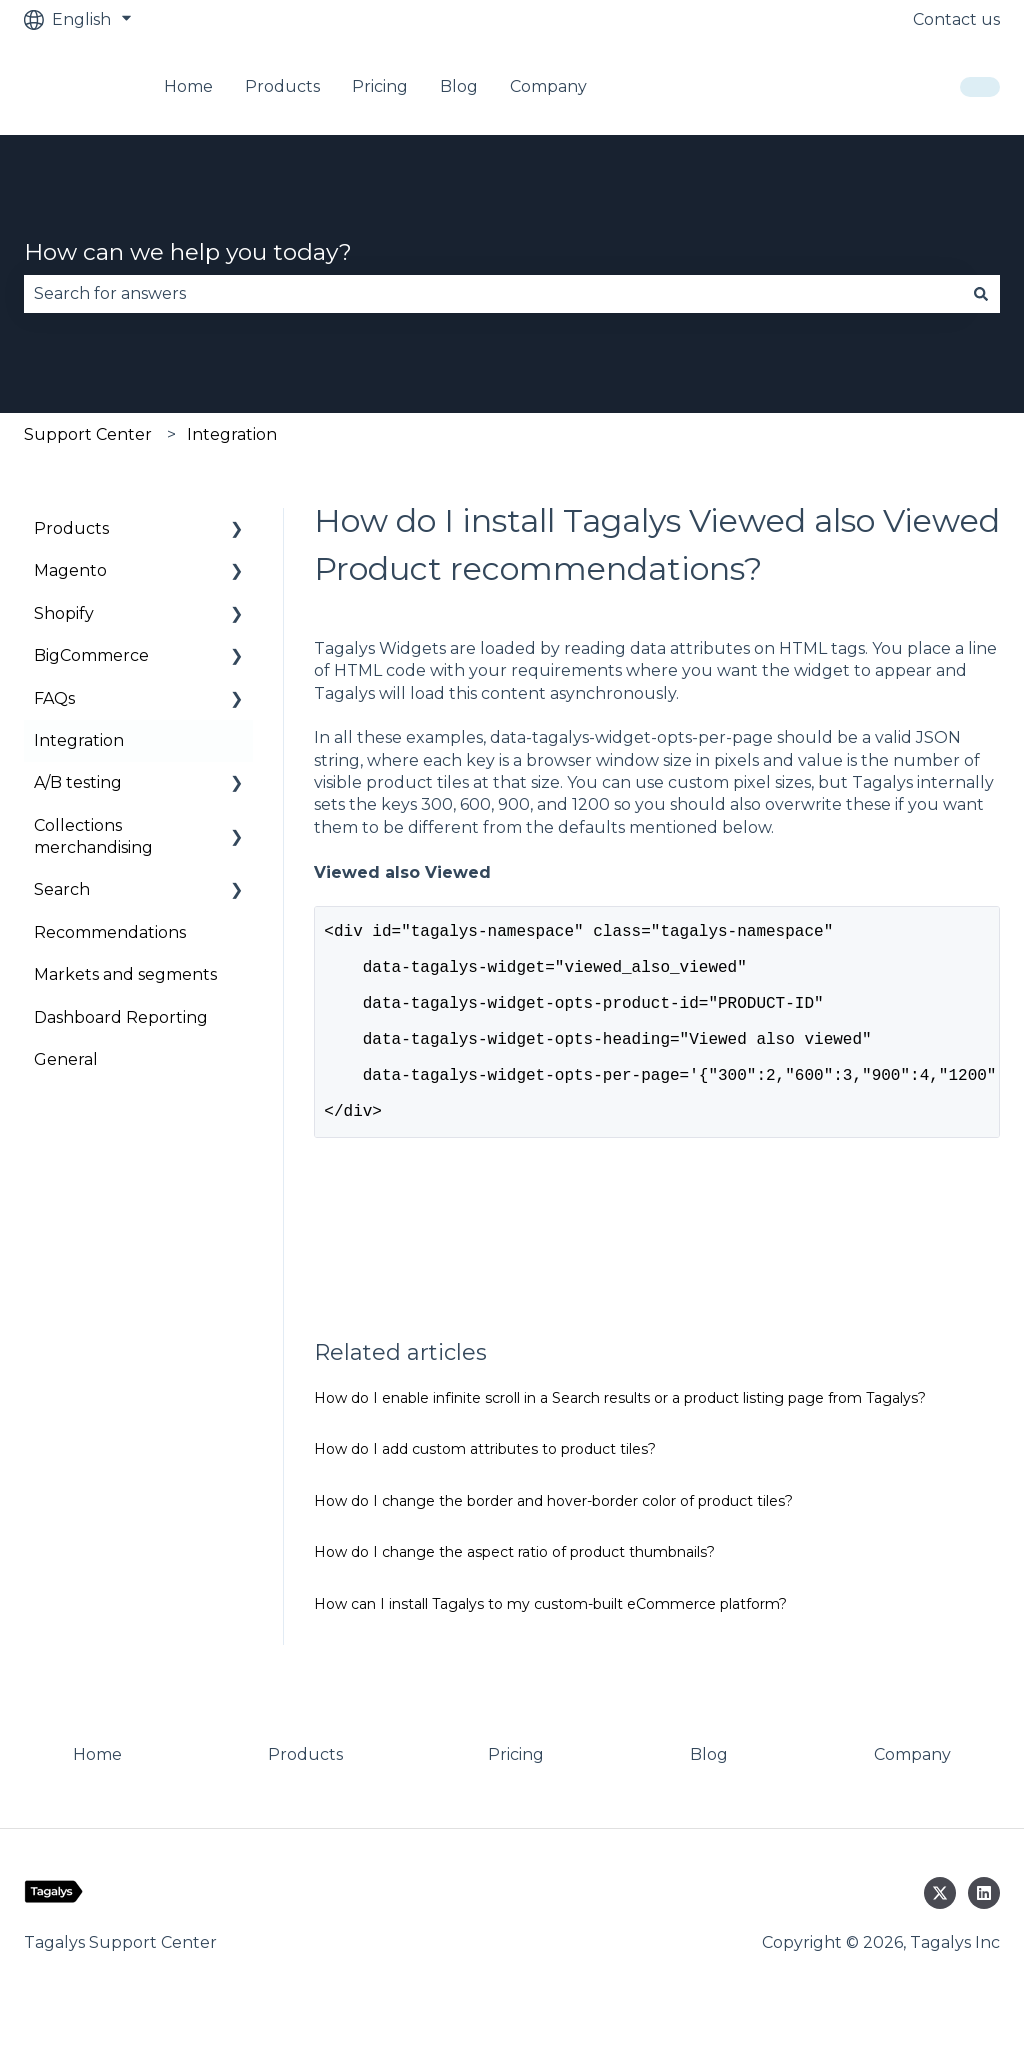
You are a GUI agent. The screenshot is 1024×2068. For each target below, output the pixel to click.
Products (282, 86)
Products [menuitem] (71, 528)
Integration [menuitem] (79, 740)
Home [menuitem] (97, 1798)
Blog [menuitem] (709, 1798)
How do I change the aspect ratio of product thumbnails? (514, 1596)
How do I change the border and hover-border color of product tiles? (553, 1545)
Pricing (380, 86)
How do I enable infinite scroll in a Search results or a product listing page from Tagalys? (620, 1442)
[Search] (981, 294)
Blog (459, 86)
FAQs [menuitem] (54, 698)
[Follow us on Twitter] (940, 1937)
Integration (232, 434)
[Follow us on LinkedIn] (984, 1937)
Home (188, 86)
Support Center (88, 434)
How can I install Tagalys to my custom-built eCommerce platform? (550, 1648)
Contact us (956, 19)
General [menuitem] (66, 1059)
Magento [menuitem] (70, 570)
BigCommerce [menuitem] (91, 655)
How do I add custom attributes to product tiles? (485, 1493)
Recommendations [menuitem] (110, 932)
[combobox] (493, 294)
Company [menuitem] (912, 1798)
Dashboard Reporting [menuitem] (121, 1017)
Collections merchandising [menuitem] (93, 836)
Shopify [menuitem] (64, 613)
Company (548, 86)
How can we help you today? (188, 252)
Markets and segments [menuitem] (125, 974)
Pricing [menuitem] (516, 1798)
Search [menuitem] (62, 889)
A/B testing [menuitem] (78, 782)
